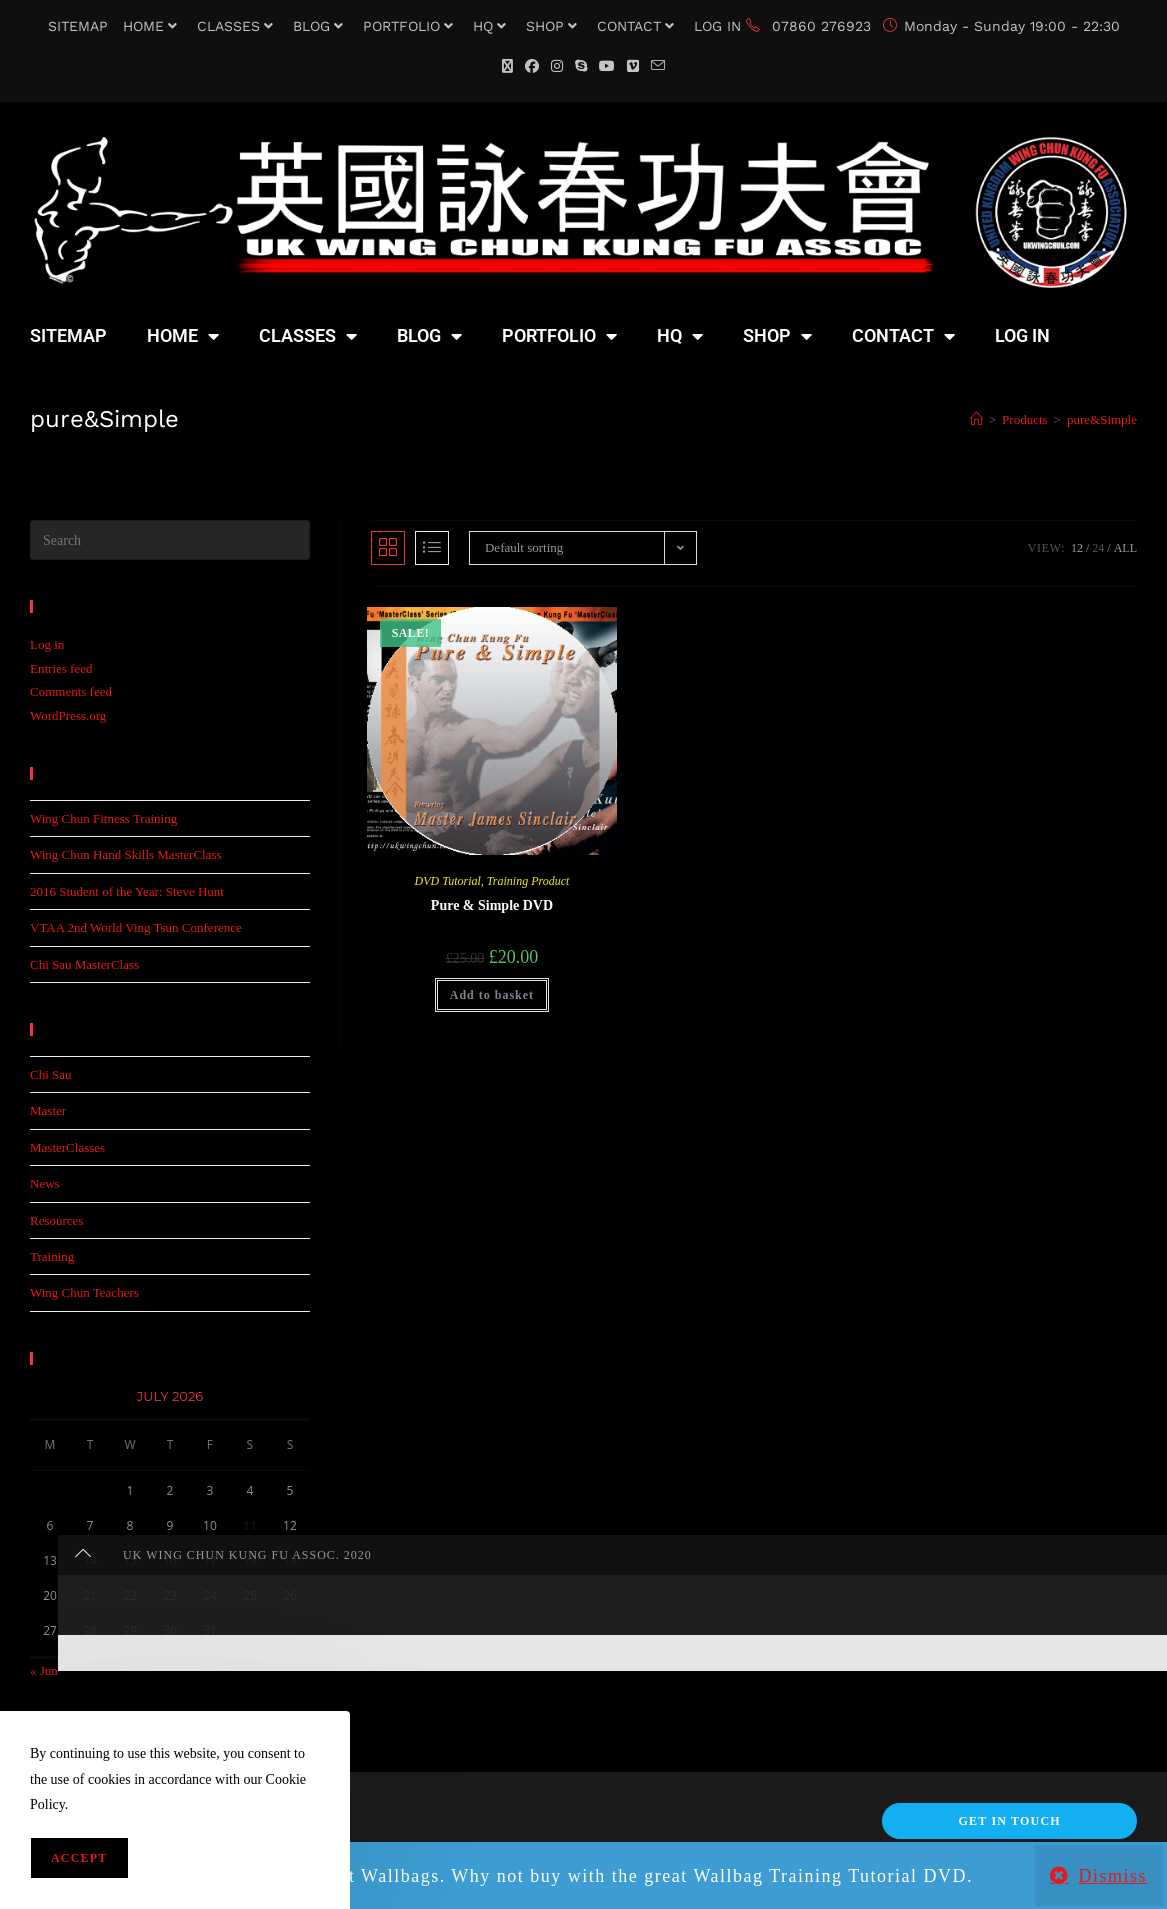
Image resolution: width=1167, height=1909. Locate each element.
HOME (152, 26)
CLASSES (237, 26)
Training (52, 1256)
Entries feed (61, 668)
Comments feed (71, 691)
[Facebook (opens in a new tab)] (532, 66)
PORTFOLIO (410, 26)
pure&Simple (1102, 419)
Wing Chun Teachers (84, 1292)
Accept (79, 1858)
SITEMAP (78, 26)
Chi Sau (51, 1074)
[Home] (976, 419)
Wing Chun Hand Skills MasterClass (126, 854)
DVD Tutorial (447, 881)
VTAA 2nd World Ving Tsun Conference (136, 927)
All (1125, 548)
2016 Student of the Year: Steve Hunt (127, 891)
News (45, 1183)
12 (1077, 548)
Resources (56, 1220)
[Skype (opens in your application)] (581, 66)
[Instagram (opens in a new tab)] (557, 66)
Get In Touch (1009, 1821)
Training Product (528, 881)
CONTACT (638, 26)
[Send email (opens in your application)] (658, 66)
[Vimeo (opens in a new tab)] (633, 66)
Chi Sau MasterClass (84, 964)
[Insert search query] (170, 540)
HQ (492, 26)
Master (48, 1110)
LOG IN (717, 26)
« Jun (44, 1670)
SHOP (554, 26)
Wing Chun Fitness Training (103, 818)
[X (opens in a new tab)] (507, 66)
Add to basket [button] (492, 995)
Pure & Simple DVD (492, 905)
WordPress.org (68, 715)
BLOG (320, 26)
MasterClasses (67, 1147)
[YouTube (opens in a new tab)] (607, 66)
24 (1098, 548)
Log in (47, 644)
